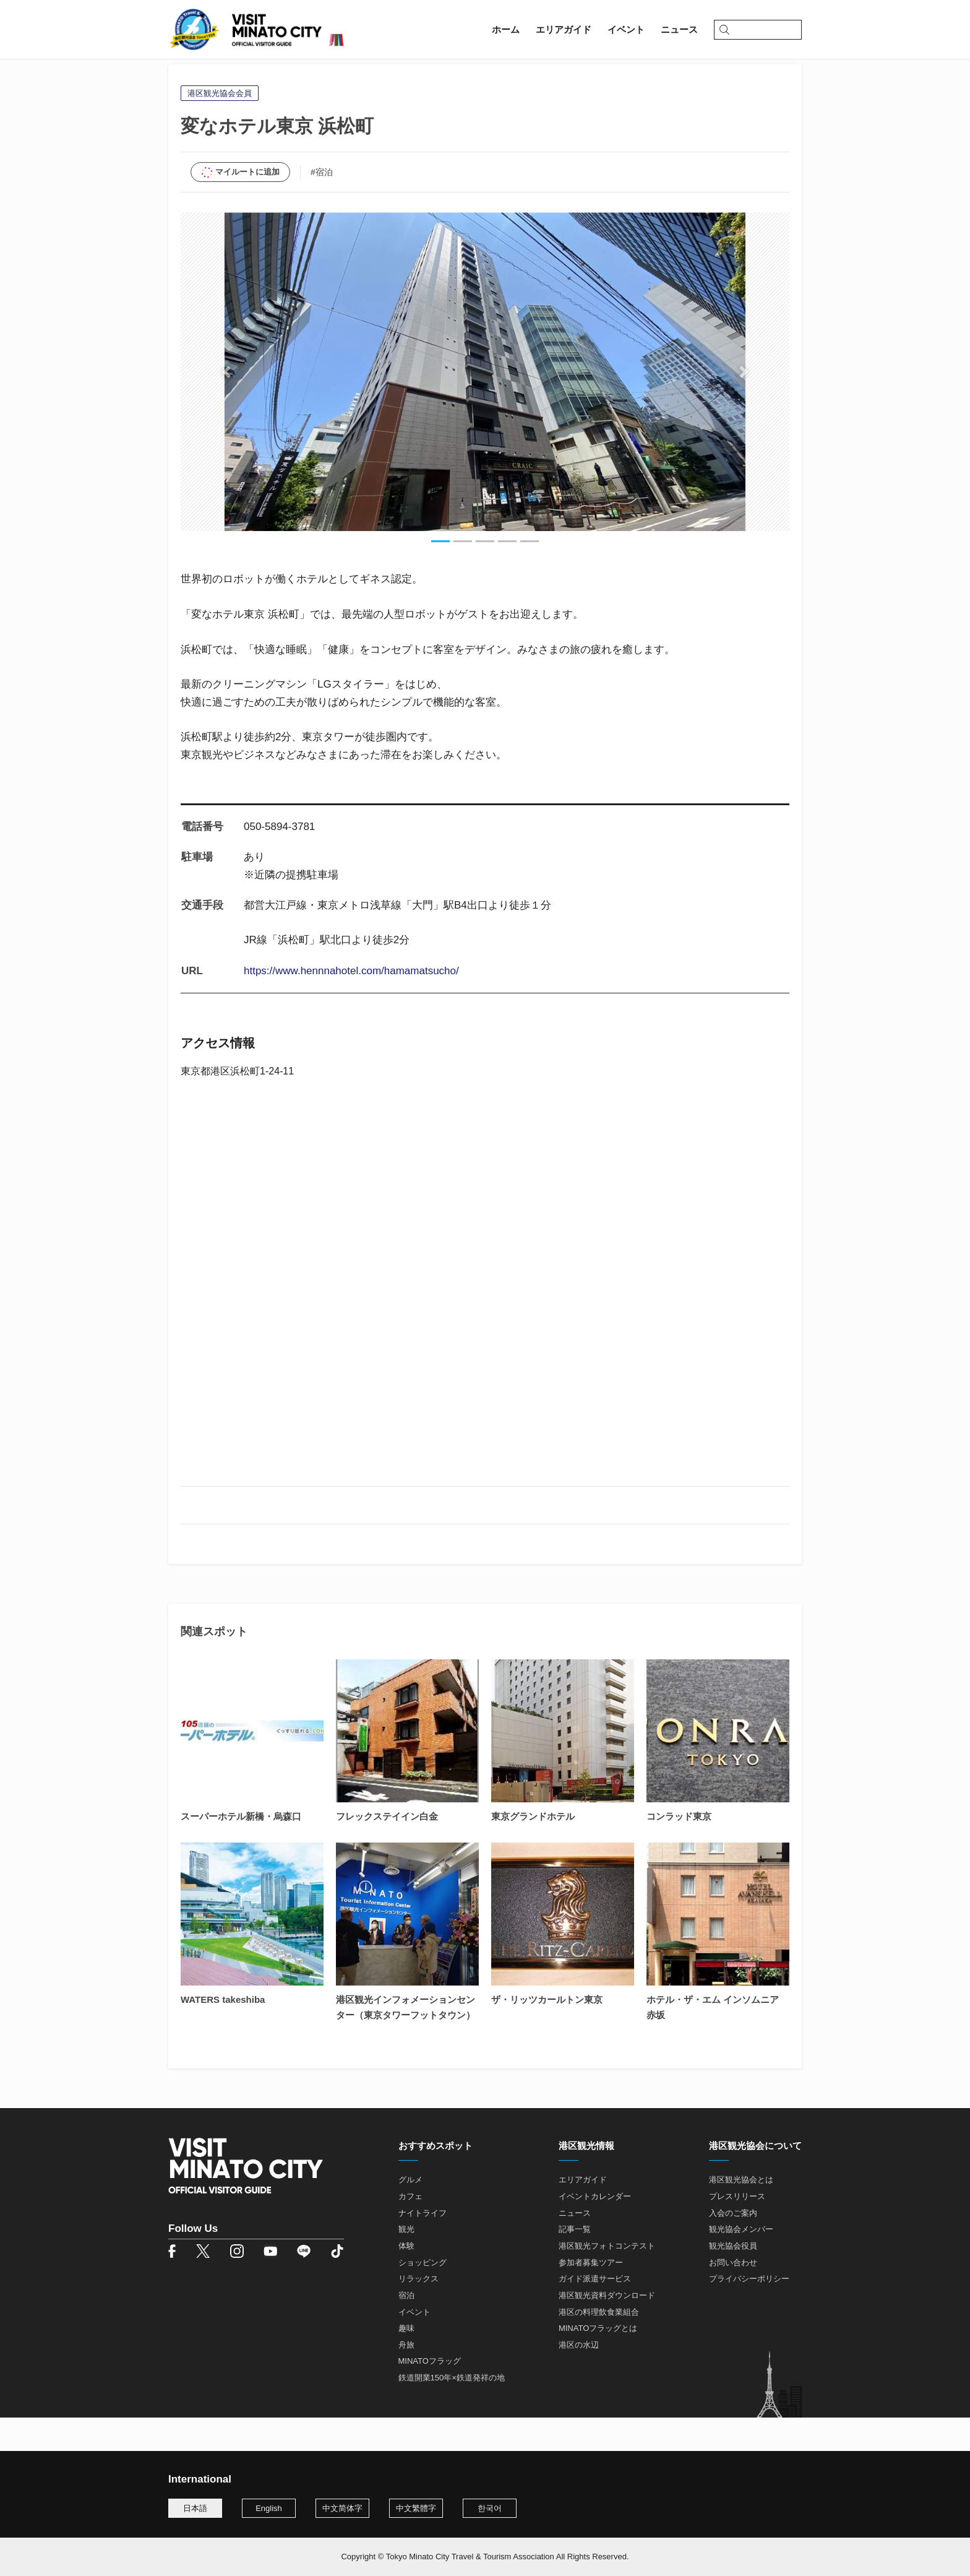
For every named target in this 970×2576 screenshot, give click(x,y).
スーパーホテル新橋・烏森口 (241, 1850)
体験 (406, 2279)
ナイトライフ (422, 2246)
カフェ (410, 2230)
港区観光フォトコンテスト (607, 2279)
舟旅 (406, 2379)
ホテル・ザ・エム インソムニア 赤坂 (712, 2041)
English (268, 2508)
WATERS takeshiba (223, 2033)
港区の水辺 (579, 2379)
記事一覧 (575, 2263)
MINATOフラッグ (429, 2395)
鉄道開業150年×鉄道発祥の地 (451, 2411)
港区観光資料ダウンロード (607, 2329)
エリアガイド (236, 78)
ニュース (575, 2246)
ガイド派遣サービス (595, 2312)
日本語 (195, 2508)
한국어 (490, 2508)
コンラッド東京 (678, 1850)
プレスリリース (737, 2230)
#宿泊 (322, 205)
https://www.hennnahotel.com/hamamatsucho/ (351, 1005)
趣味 (406, 2362)
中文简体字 (342, 2508)
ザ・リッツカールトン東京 (547, 2033)
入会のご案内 (733, 2246)
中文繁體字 (416, 2508)
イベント (414, 2345)
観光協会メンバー (741, 2263)
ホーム (182, 78)
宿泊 (406, 2329)
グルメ (410, 2213)
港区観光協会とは (741, 2213)
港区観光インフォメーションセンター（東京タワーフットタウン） (405, 2041)
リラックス (418, 2312)
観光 (406, 2263)
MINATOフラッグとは (598, 2362)
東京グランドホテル (533, 1850)
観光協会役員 (733, 2279)
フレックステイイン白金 (387, 1850)
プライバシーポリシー (749, 2312)
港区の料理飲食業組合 (599, 2345)
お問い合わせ (733, 2296)
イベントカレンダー (595, 2230)
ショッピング (422, 2296)
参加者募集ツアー (591, 2296)
